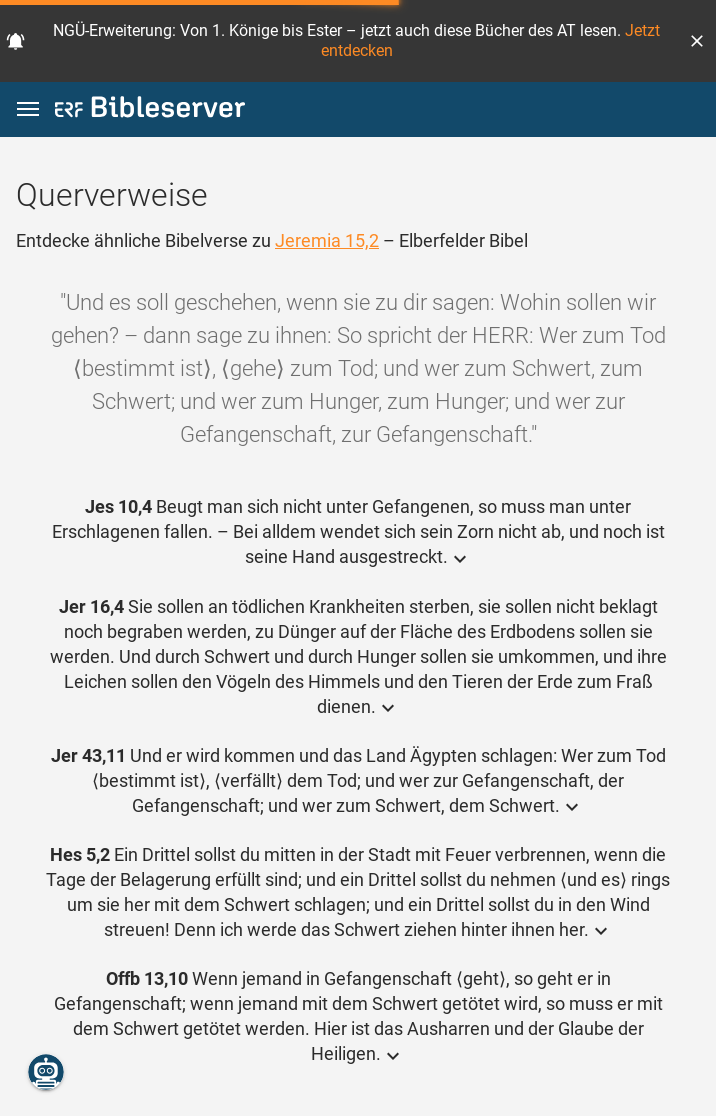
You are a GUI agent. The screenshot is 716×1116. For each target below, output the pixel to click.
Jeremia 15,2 (327, 240)
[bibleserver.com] (150, 110)
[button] (697, 41)
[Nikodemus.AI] (46, 1072)
